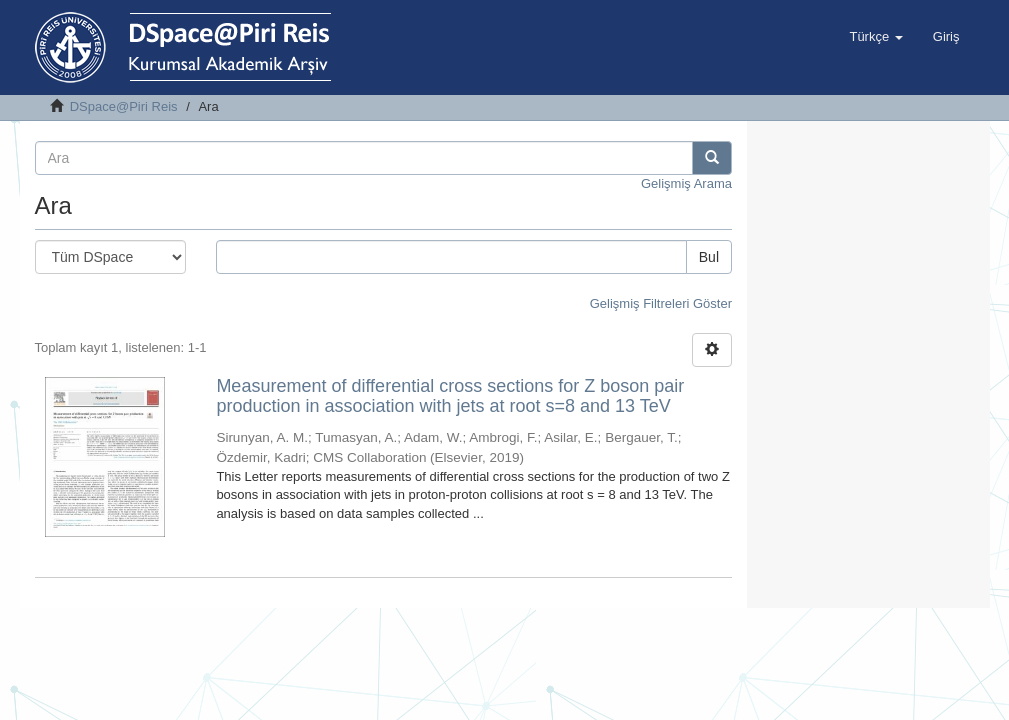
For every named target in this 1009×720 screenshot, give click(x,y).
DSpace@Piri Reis (124, 106)
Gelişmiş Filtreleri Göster (661, 303)
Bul (709, 257)
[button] (875, 37)
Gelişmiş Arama (686, 183)
